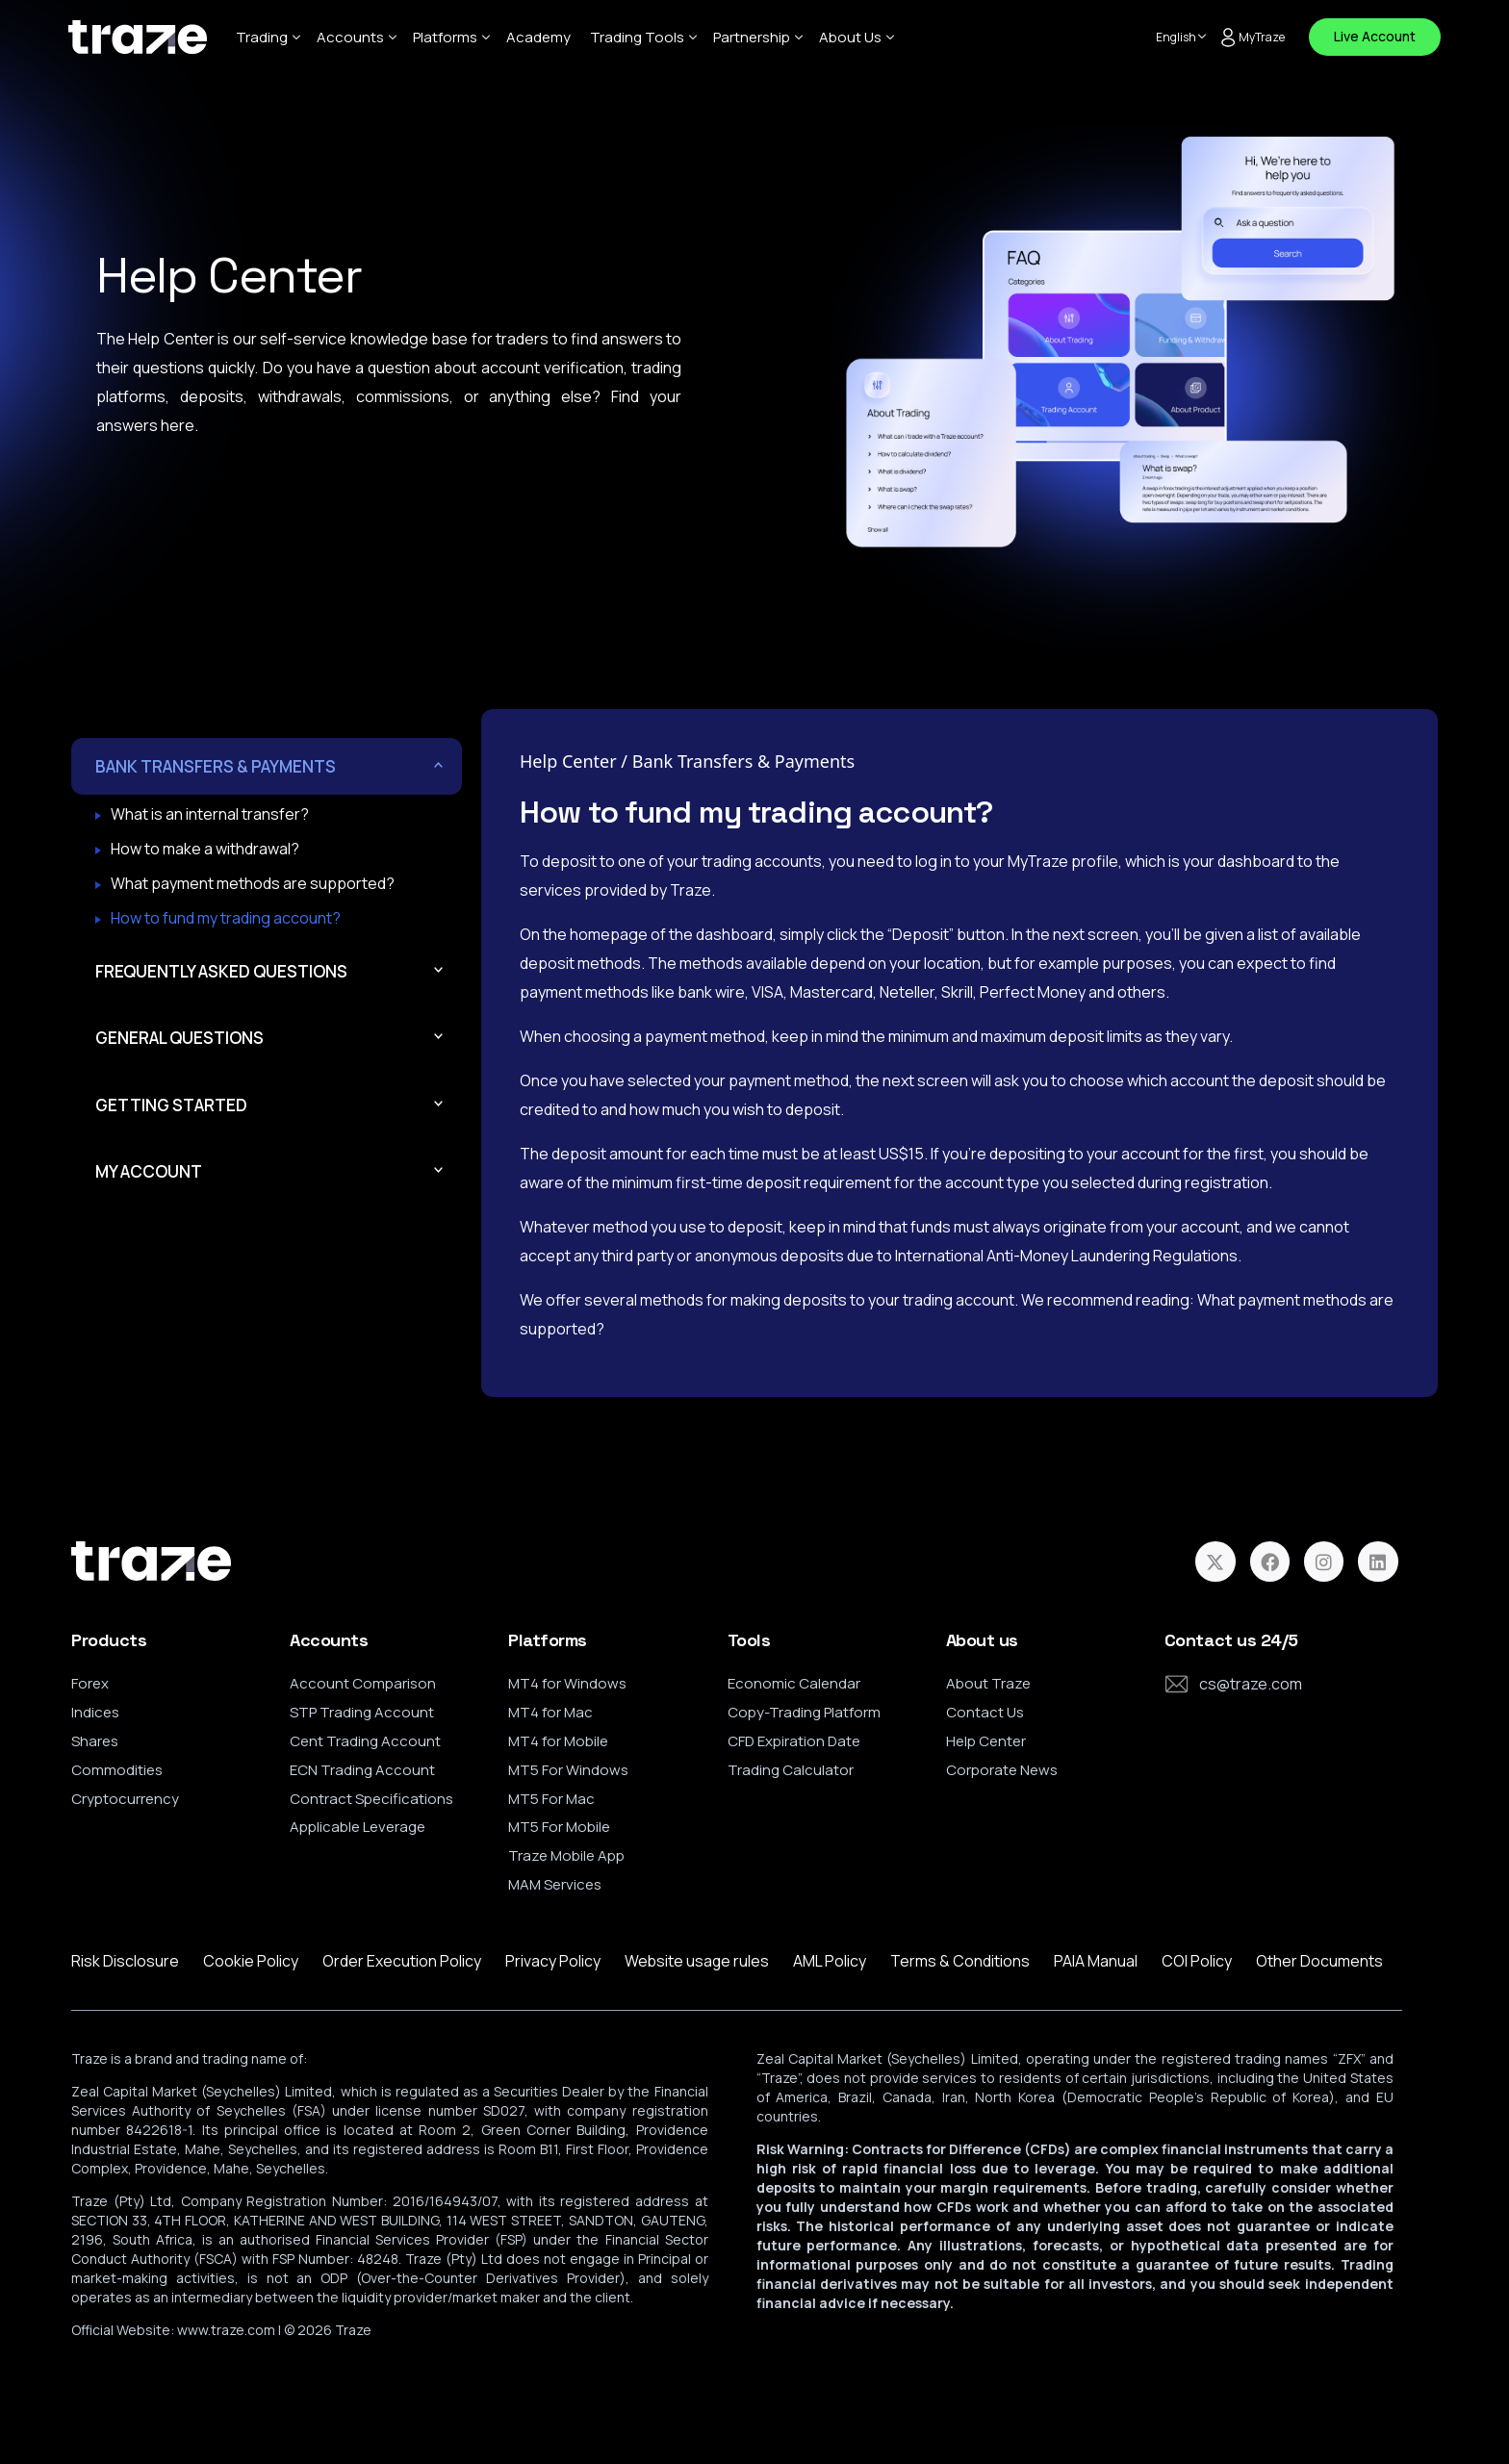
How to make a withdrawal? (205, 850)
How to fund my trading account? (226, 919)
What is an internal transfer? (210, 815)
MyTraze (1252, 37)
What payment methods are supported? (253, 885)
